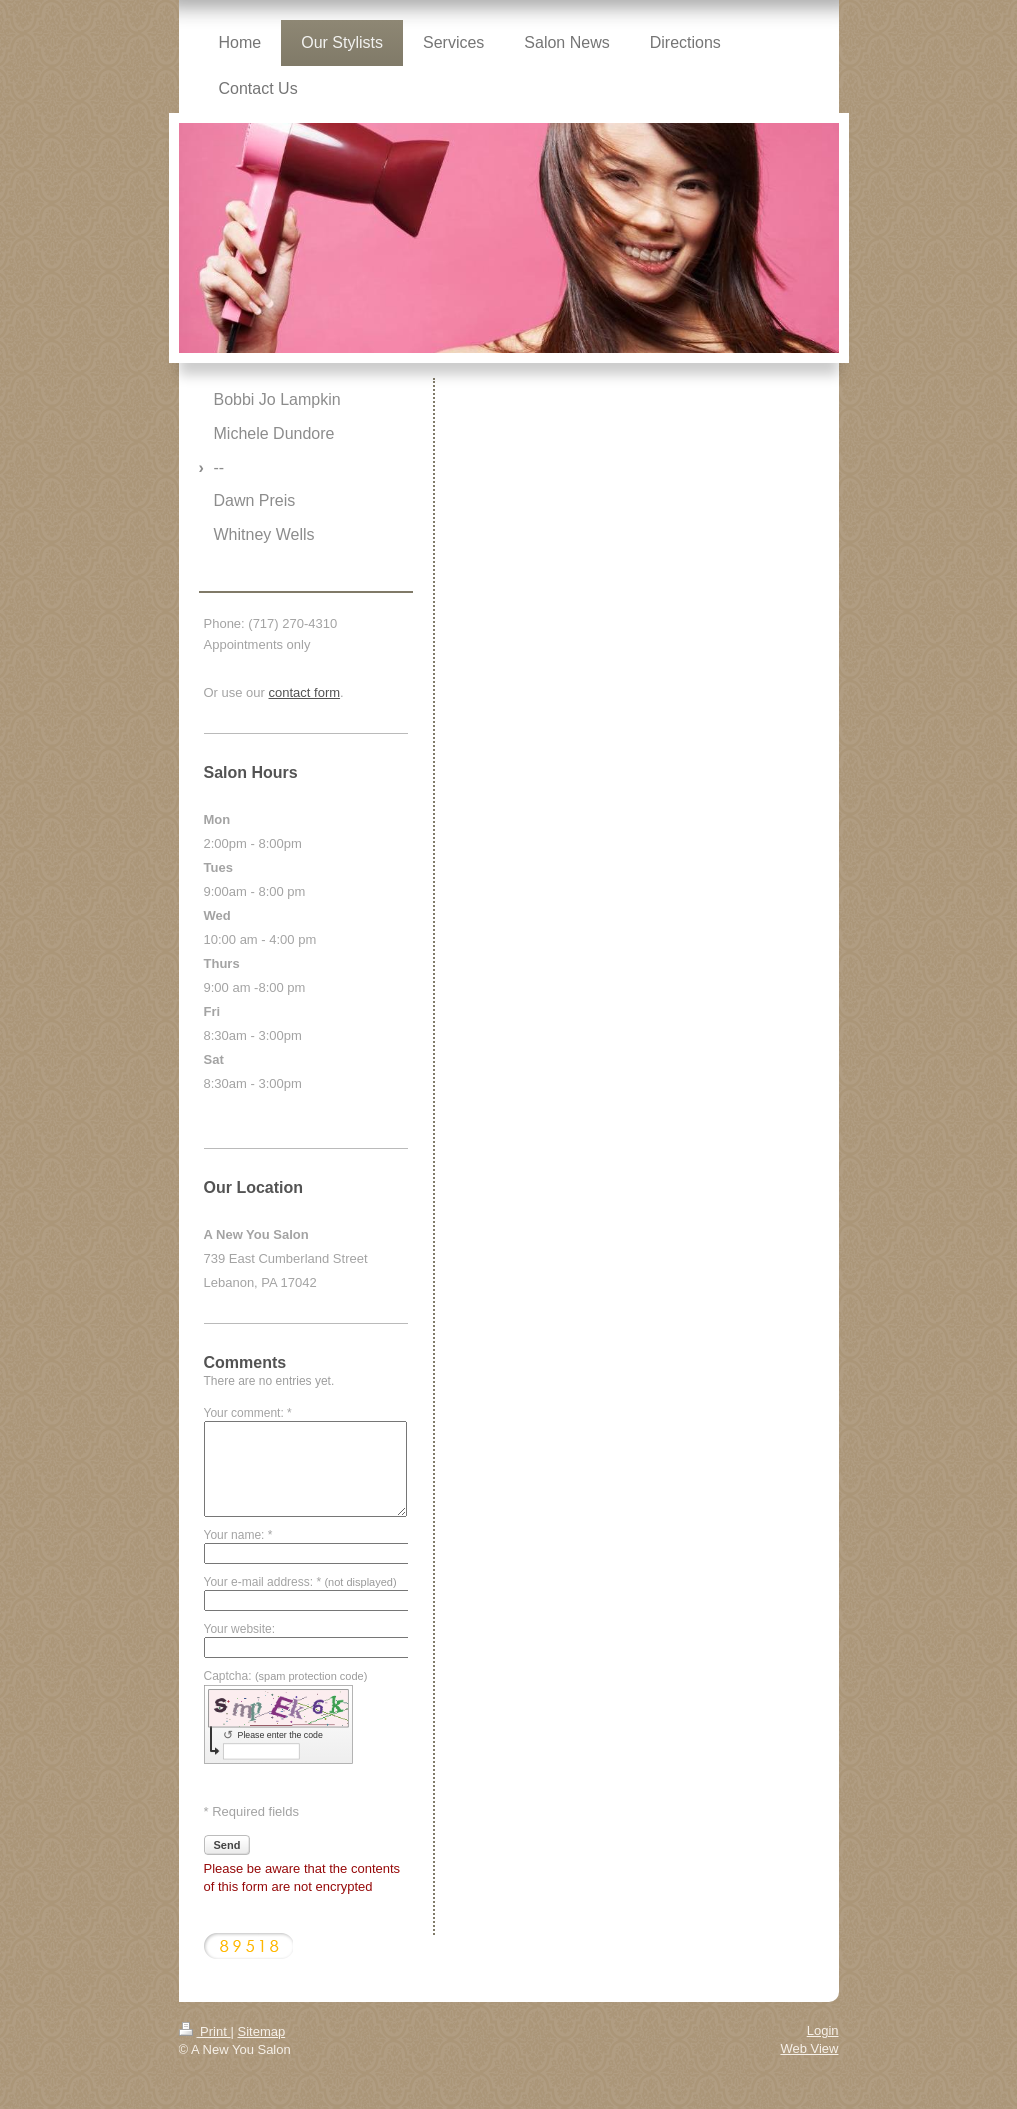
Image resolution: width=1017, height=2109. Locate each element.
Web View (809, 2048)
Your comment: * (248, 1413)
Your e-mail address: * (300, 1582)
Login (823, 2030)
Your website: (240, 1629)
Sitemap (261, 2031)
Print (205, 2031)
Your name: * (238, 1535)
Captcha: (286, 1676)
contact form (305, 692)
